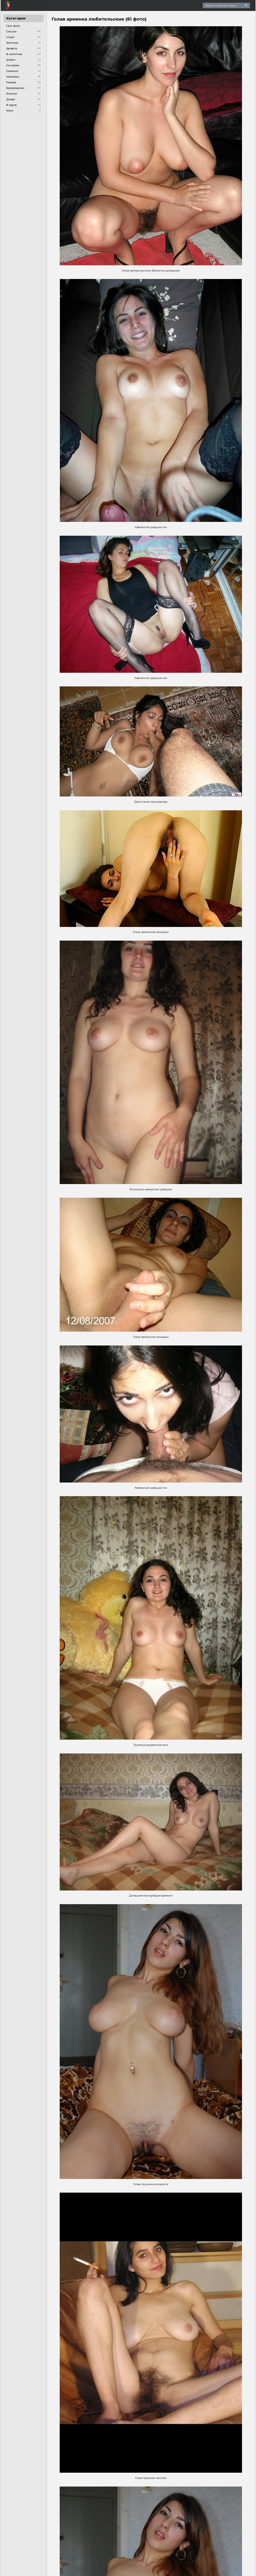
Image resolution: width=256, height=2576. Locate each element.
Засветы (11, 48)
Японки (11, 93)
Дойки (10, 59)
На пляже (12, 65)
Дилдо (10, 99)
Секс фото (13, 26)
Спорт (10, 37)
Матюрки (12, 76)
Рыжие (11, 82)
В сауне (11, 105)
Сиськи (11, 31)
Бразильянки (15, 88)
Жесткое (12, 42)
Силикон (12, 71)
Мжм (9, 110)
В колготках (14, 54)
